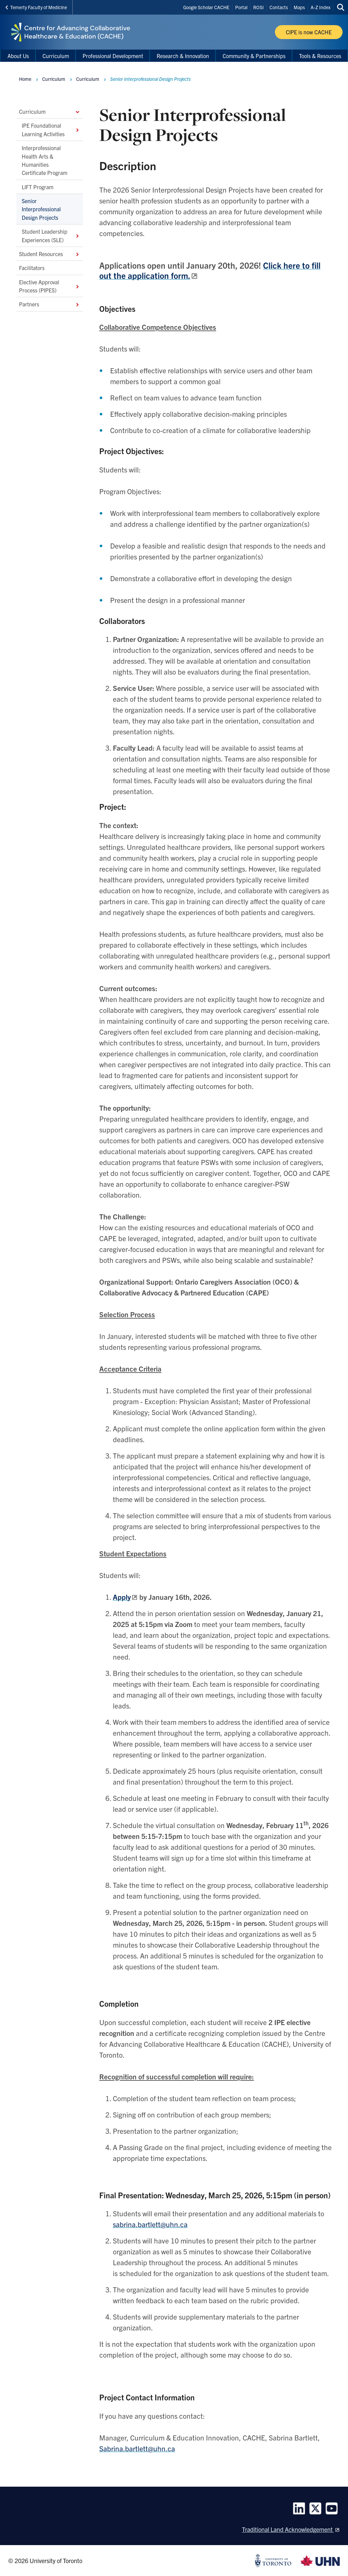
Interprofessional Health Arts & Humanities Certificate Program (44, 160)
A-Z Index (320, 7)
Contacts (278, 7)
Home (25, 79)
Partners (49, 304)
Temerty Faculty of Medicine (36, 7)
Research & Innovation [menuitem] (183, 55)
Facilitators (32, 267)
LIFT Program (37, 186)
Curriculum (49, 111)
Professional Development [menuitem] (113, 55)
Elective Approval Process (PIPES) (49, 285)
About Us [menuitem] (18, 55)
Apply (122, 1596)
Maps (299, 7)
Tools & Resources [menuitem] (320, 55)
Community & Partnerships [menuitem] (254, 55)
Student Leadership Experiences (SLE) (51, 235)
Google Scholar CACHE (206, 7)
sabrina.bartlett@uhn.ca (150, 2224)
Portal (241, 7)
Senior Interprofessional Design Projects (41, 209)
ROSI (258, 7)
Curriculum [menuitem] (55, 55)
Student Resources (49, 253)
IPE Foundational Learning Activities (51, 129)
